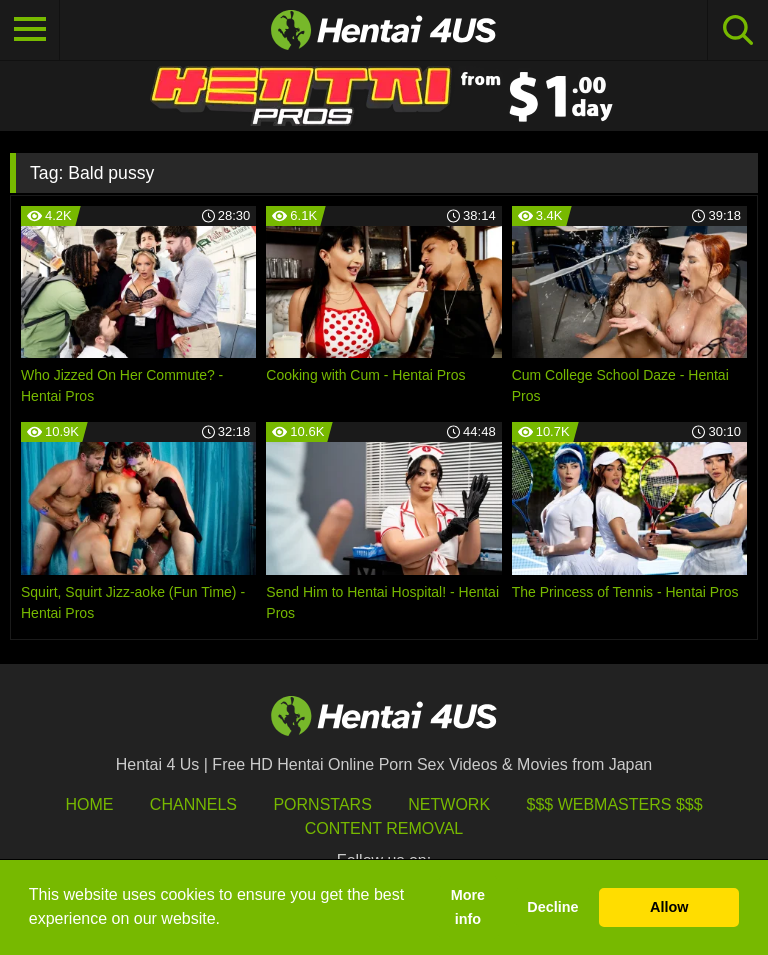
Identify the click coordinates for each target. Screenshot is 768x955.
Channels (193, 804)
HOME (89, 804)
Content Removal (384, 828)
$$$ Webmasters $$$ (615, 804)
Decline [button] (552, 907)
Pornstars (322, 804)
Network (449, 804)
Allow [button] (669, 907)
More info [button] (468, 907)
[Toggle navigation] (30, 30)
